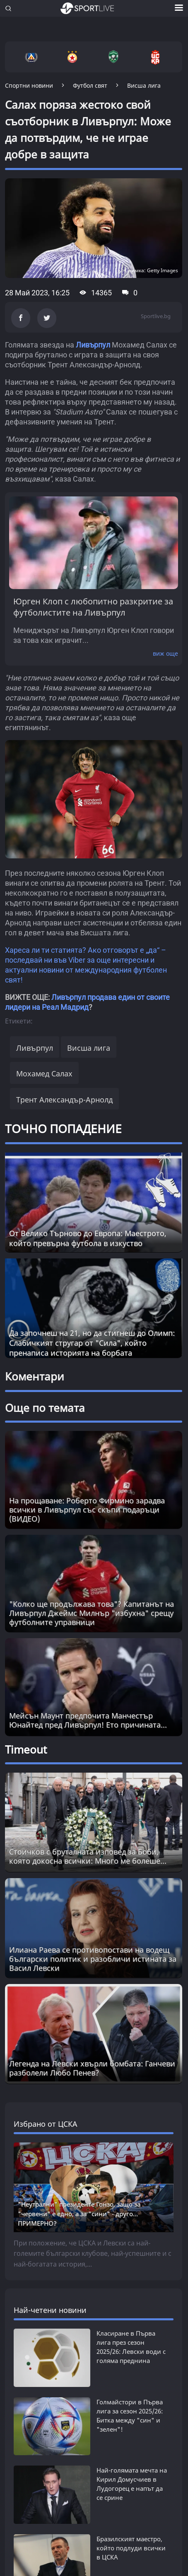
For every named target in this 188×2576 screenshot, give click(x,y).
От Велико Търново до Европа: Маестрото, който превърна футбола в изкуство (87, 1238)
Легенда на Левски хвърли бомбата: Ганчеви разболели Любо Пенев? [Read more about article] (92, 2068)
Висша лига (88, 1048)
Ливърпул (93, 344)
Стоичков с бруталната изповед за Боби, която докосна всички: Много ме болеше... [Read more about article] (87, 1856)
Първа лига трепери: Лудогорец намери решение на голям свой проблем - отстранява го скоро (132, 2537)
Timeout (26, 1749)
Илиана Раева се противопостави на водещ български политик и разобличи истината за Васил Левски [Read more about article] (92, 1959)
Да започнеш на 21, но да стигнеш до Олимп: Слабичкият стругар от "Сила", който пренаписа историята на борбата (92, 1343)
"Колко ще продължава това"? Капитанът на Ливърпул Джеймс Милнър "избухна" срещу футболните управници (91, 1613)
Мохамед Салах (44, 1073)
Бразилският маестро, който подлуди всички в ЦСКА (131, 2488)
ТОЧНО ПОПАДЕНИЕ (63, 1128)
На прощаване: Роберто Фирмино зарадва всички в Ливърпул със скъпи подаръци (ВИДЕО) (87, 1509)
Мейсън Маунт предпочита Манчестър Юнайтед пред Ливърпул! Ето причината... (88, 1720)
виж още (165, 653)
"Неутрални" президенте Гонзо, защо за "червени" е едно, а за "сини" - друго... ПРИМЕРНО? (79, 2213)
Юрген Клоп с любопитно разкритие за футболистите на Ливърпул (93, 607)
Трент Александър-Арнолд (64, 1100)
